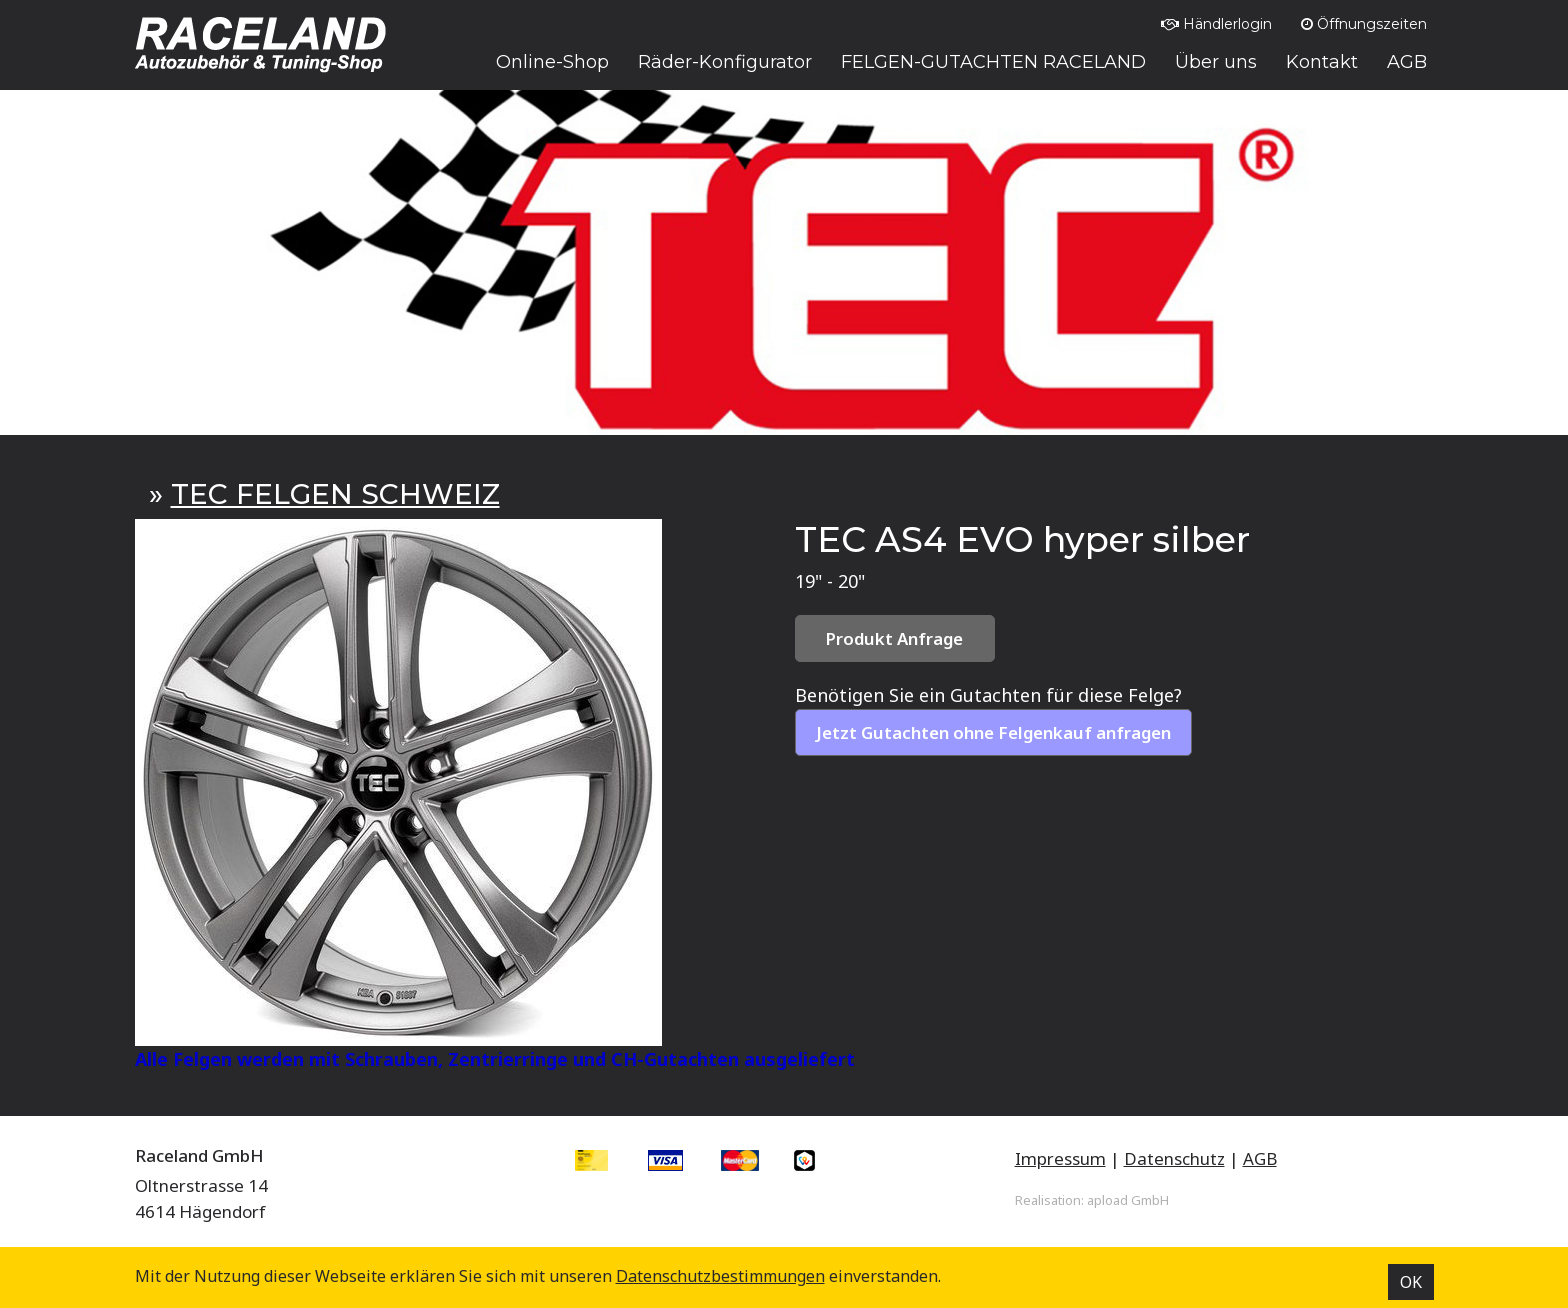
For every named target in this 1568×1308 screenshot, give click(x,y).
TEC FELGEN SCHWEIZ (335, 494)
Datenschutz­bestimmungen (720, 1276)
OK (1411, 1282)
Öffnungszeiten (1364, 24)
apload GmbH (1128, 1200)
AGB (1260, 1158)
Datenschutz (1174, 1158)
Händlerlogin (1216, 24)
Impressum (1060, 1158)
